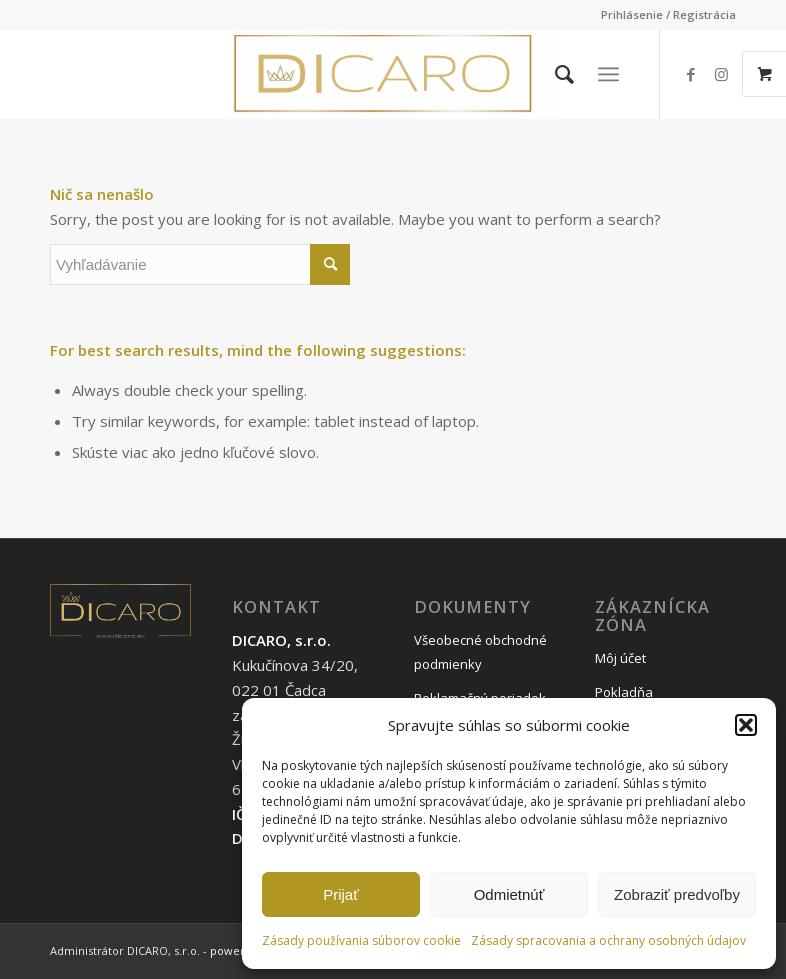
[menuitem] (663, 15)
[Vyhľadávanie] (554, 74)
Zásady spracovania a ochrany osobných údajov (608, 940)
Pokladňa (624, 692)
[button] (746, 725)
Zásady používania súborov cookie (361, 940)
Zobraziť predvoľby (677, 894)
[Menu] (608, 74)
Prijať (341, 894)
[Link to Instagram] (721, 74)
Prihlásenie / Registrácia (668, 14)
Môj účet (620, 658)
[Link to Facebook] (691, 74)
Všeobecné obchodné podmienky (480, 652)
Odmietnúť (509, 894)
